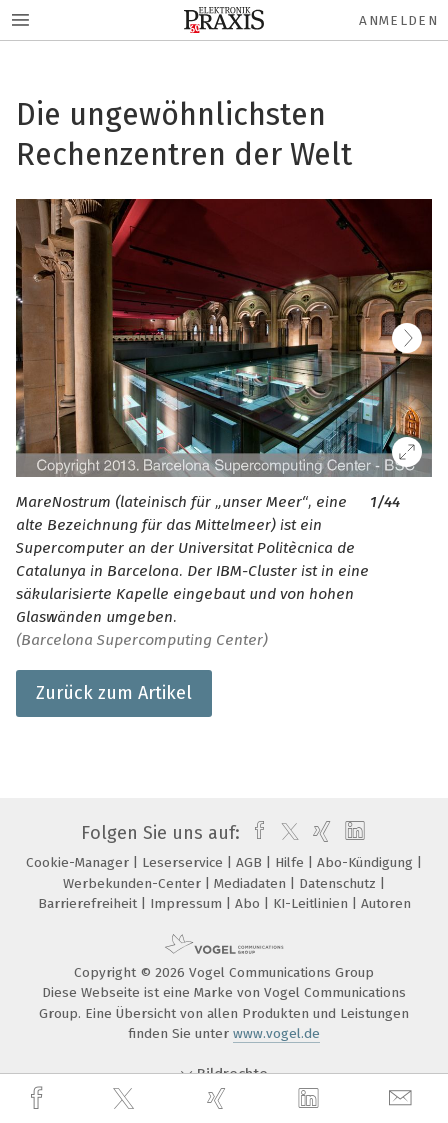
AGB (251, 862)
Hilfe (291, 862)
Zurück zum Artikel (114, 693)
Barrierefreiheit (89, 903)
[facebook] (39, 1098)
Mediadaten (252, 883)
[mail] (403, 1098)
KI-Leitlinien (312, 903)
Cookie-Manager (79, 862)
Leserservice (184, 862)
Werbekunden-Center (134, 883)
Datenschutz (339, 883)
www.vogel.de (276, 1033)
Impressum (188, 903)
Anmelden (398, 20)
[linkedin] (311, 1099)
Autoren (386, 903)
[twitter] (126, 1099)
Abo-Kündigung (367, 862)
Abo (249, 903)
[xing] (219, 1098)
